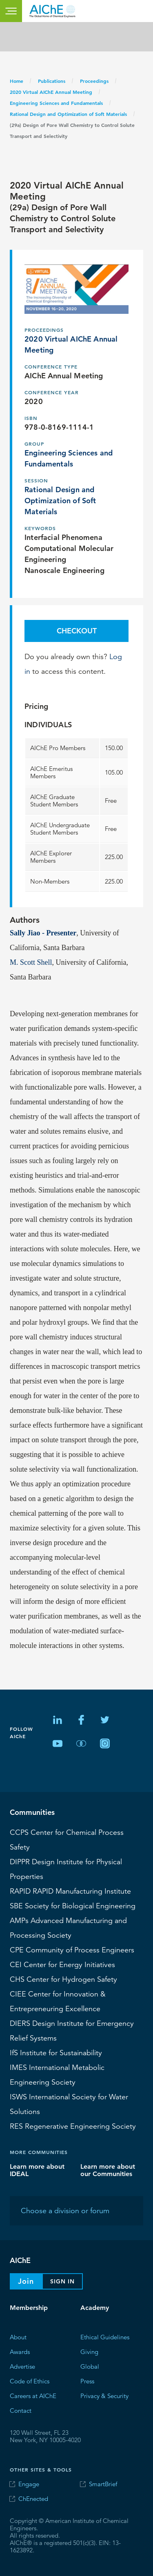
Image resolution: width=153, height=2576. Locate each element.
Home (16, 81)
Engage (28, 2484)
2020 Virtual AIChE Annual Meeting (51, 92)
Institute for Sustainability (56, 2052)
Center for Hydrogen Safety (63, 1979)
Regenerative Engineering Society (73, 2126)
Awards (20, 2352)
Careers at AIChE (33, 2396)
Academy (94, 2308)
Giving (89, 2352)
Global (89, 2366)
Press (87, 2381)
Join (26, 2281)
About (18, 2337)
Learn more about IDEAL (37, 2170)
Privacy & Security (104, 2396)
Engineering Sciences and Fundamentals (56, 103)
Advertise (22, 2366)
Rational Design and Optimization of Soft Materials (68, 114)
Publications (51, 81)
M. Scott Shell (31, 962)
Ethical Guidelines (104, 2337)
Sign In (62, 2281)
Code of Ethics (29, 2381)
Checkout (77, 630)
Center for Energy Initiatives (62, 1964)
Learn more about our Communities (107, 2170)
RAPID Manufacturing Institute (70, 1891)
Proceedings (94, 81)
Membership (29, 2308)
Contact (20, 2410)
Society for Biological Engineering (72, 1905)
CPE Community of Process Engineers (72, 1949)
